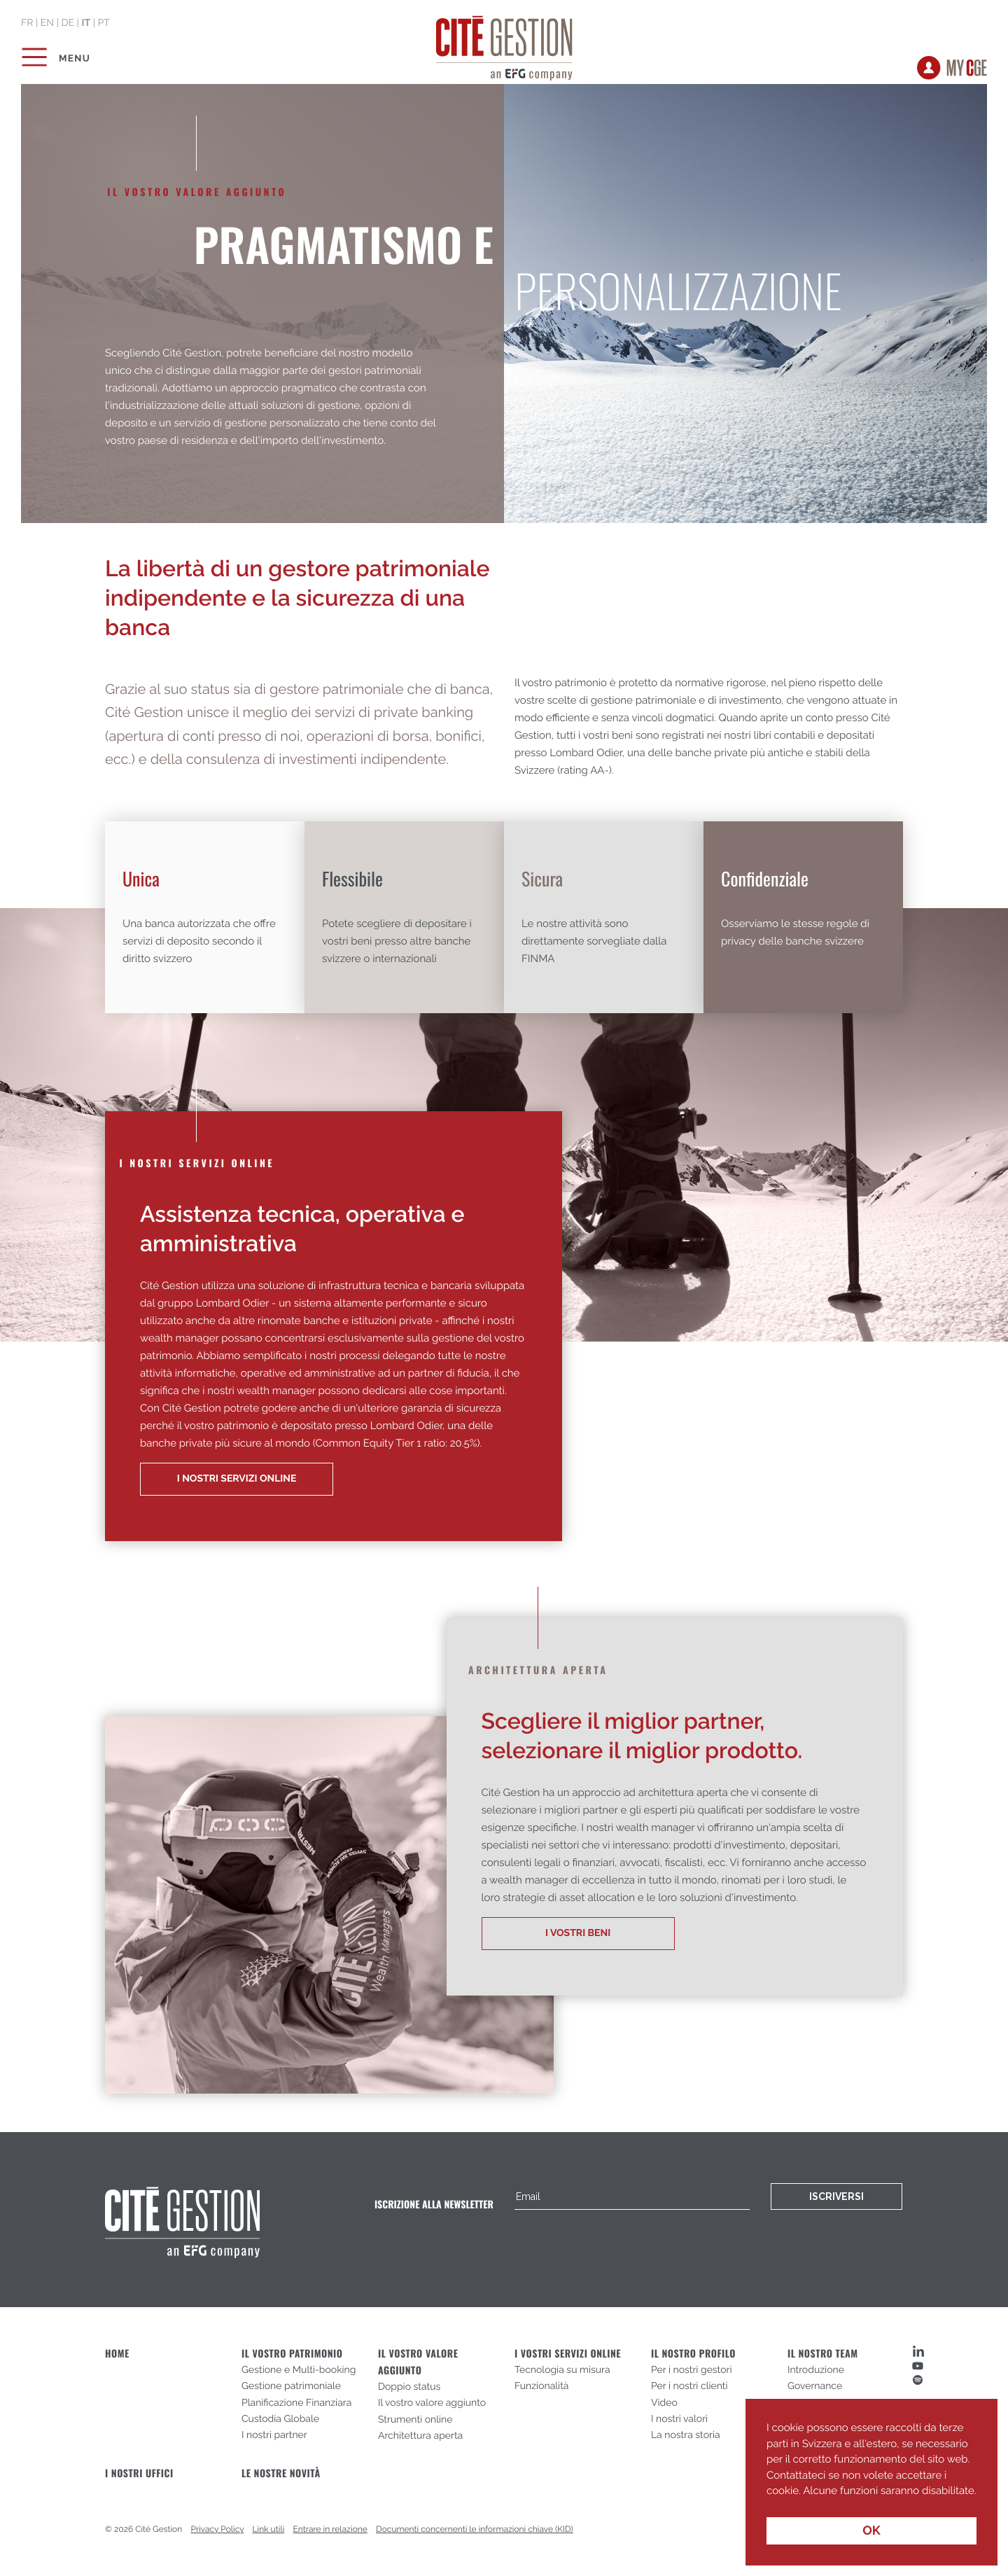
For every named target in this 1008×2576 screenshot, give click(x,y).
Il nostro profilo (693, 2353)
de (67, 23)
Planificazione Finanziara (296, 2403)
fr (27, 23)
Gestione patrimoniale (291, 2386)
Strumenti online (415, 2419)
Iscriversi (836, 2196)
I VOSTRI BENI (577, 1933)
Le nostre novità (281, 2473)
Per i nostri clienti (689, 2386)
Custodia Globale (280, 2419)
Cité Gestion (504, 46)
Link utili (269, 2529)
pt (103, 23)
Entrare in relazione (330, 2529)
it (85, 23)
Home (117, 2353)
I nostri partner (274, 2435)
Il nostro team (823, 2353)
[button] (768, 2501)
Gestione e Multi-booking (298, 2370)
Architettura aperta (420, 2436)
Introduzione (816, 2370)
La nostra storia (685, 2435)
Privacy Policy (217, 2529)
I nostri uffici (139, 2473)
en (47, 23)
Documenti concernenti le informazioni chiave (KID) (474, 2529)
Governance (815, 2386)
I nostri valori (679, 2419)
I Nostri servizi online (237, 1478)
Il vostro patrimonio (292, 2353)
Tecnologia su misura (562, 2370)
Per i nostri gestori (691, 2370)
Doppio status (409, 2387)
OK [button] (871, 2530)
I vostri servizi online (567, 2353)
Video (664, 2403)
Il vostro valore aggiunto (432, 2403)
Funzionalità (541, 2386)
